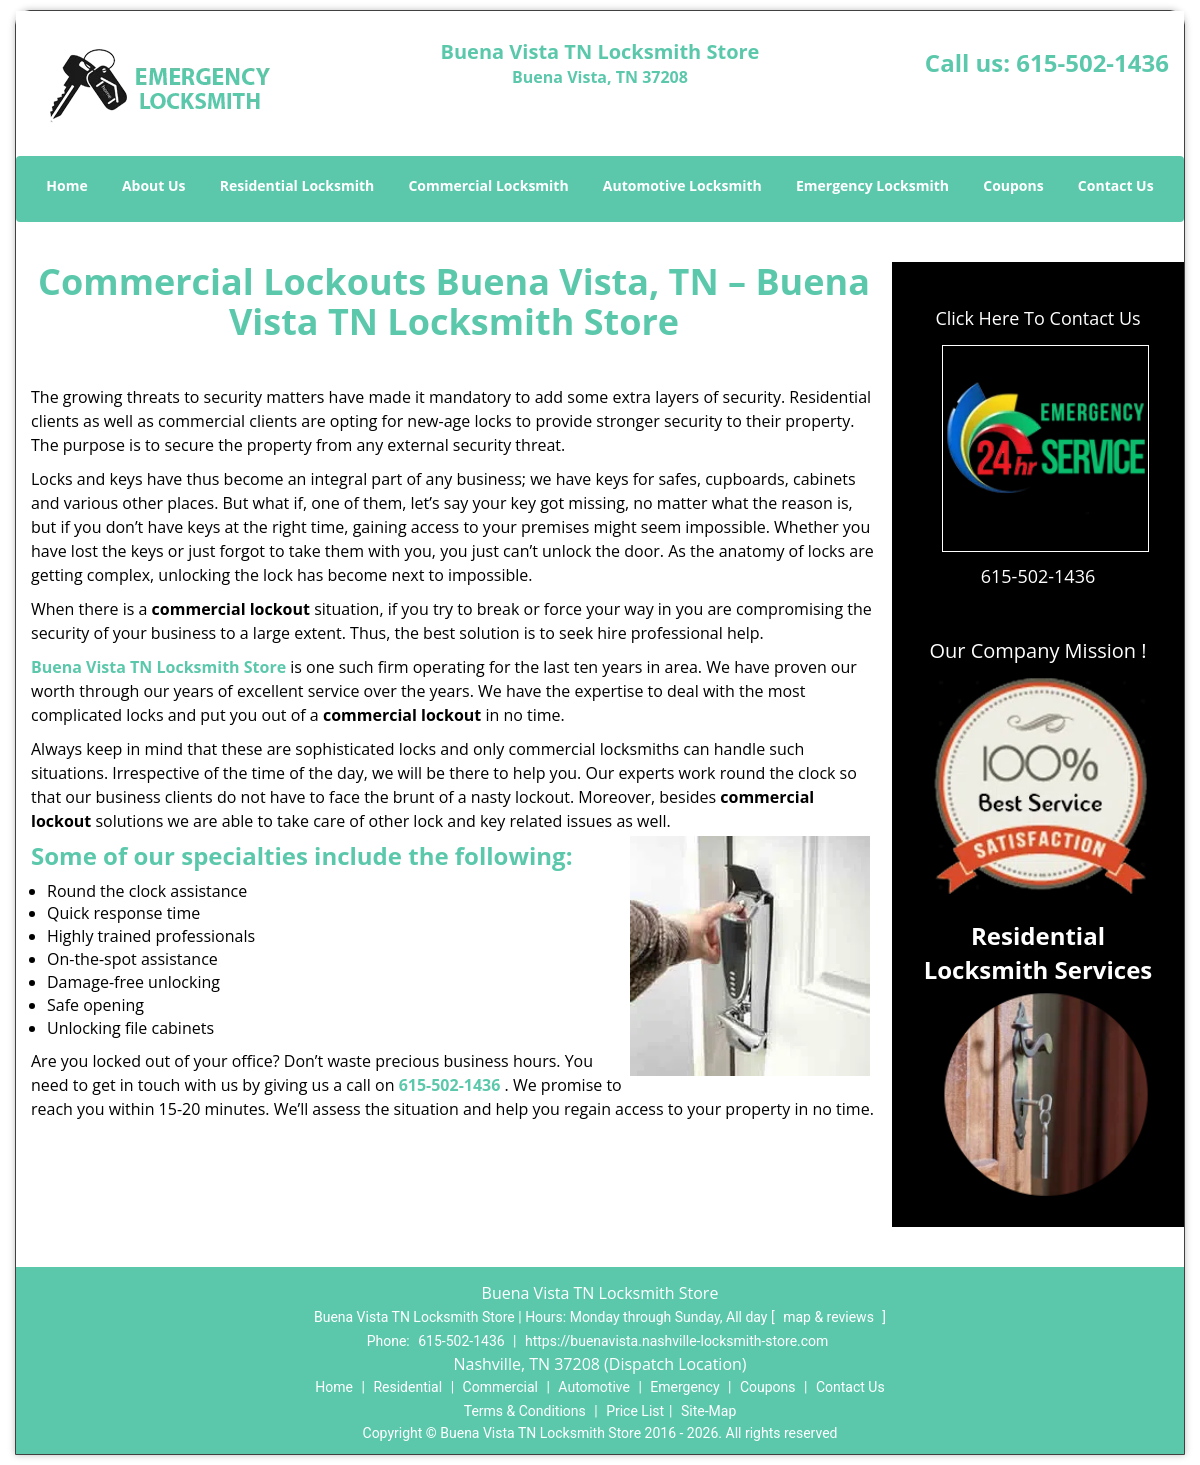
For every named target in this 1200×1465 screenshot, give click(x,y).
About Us (154, 185)
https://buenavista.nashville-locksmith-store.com (676, 1341)
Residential (407, 1387)
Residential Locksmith (297, 185)
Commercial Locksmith (488, 185)
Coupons (1013, 185)
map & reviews (830, 1317)
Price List (635, 1411)
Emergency (684, 1387)
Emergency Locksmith (872, 185)
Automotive (594, 1387)
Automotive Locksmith (682, 185)
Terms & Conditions (525, 1411)
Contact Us (1116, 185)
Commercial (500, 1387)
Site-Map (708, 1411)
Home (66, 185)
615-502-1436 (1092, 62)
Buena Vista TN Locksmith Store (158, 667)
